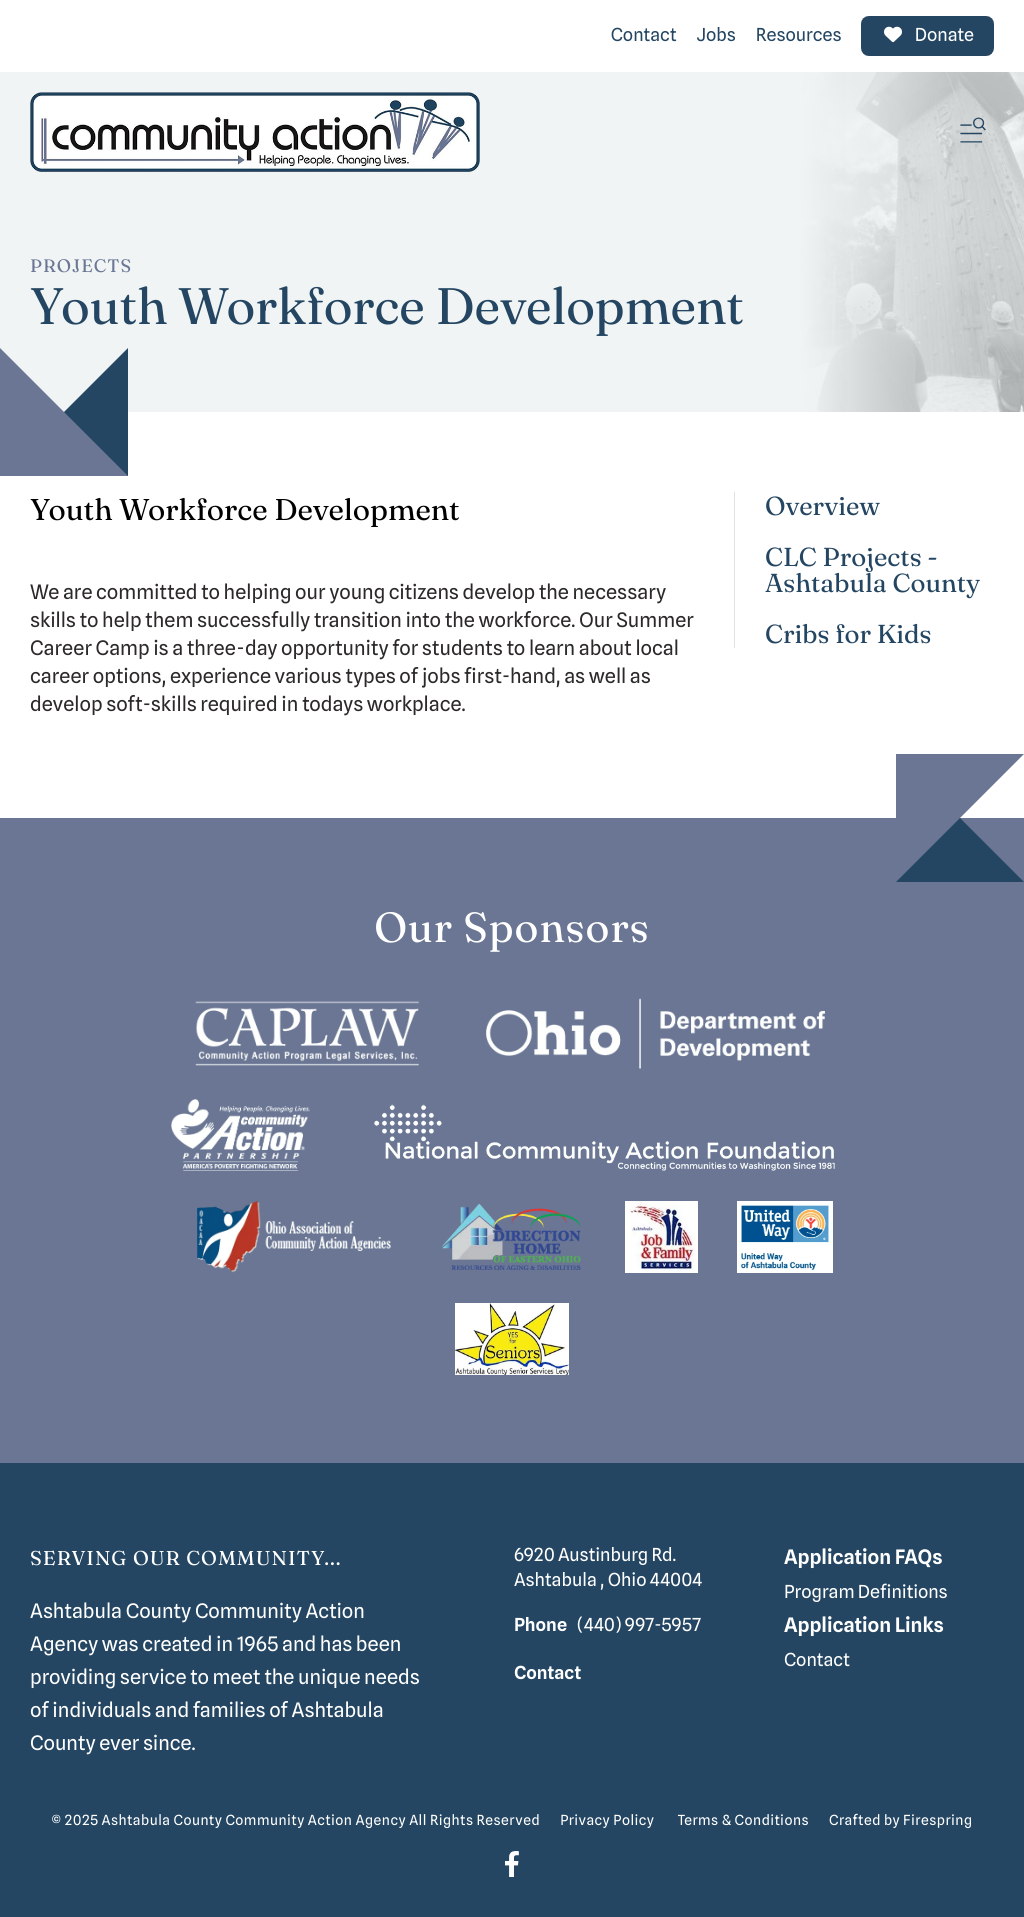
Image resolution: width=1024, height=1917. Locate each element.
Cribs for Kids (848, 634)
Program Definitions (866, 1592)
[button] (973, 132)
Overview (822, 506)
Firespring (937, 1821)
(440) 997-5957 (639, 1625)
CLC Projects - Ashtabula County (872, 570)
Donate (927, 35)
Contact (644, 35)
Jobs (716, 35)
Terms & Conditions (743, 1821)
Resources (799, 35)
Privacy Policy (607, 1821)
